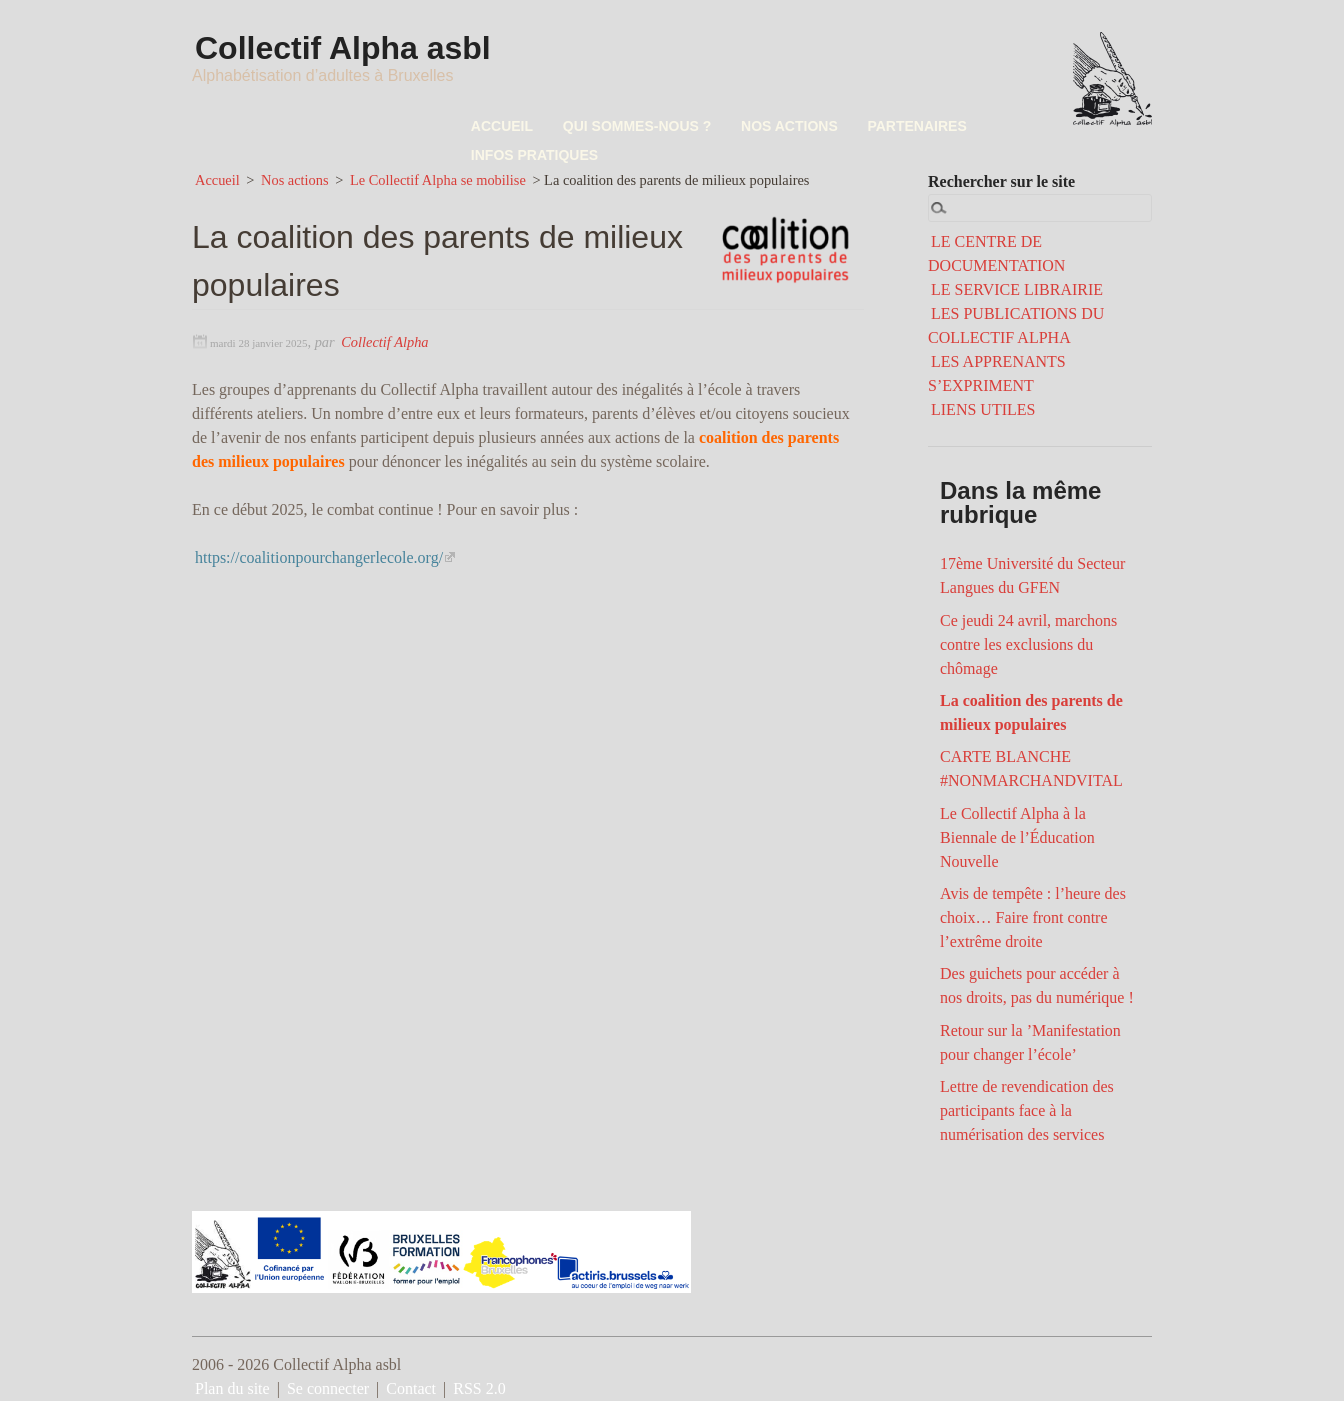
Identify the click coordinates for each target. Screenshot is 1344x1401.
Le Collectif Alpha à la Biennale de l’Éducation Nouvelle (1017, 837)
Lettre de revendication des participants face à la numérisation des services (1027, 1110)
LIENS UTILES (983, 409)
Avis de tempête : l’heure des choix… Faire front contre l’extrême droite (1033, 917)
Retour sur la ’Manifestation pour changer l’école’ (1030, 1042)
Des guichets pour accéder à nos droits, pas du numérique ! (1037, 985)
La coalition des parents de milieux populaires (1031, 712)
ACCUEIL (500, 126)
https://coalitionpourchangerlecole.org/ (319, 556)
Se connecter (328, 1388)
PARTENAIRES (904, 126)
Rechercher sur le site (1001, 181)
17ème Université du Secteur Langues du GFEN (1032, 575)
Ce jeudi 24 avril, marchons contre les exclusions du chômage (1028, 643)
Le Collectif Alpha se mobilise (438, 180)
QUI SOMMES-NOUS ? (631, 126)
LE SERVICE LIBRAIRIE (1017, 289)
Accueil (217, 180)
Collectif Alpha (384, 342)
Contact (411, 1388)
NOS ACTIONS (780, 126)
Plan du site (232, 1388)
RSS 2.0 (479, 1388)
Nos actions (295, 180)
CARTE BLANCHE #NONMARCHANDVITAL (1031, 768)
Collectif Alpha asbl (344, 48)
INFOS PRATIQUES (532, 155)
